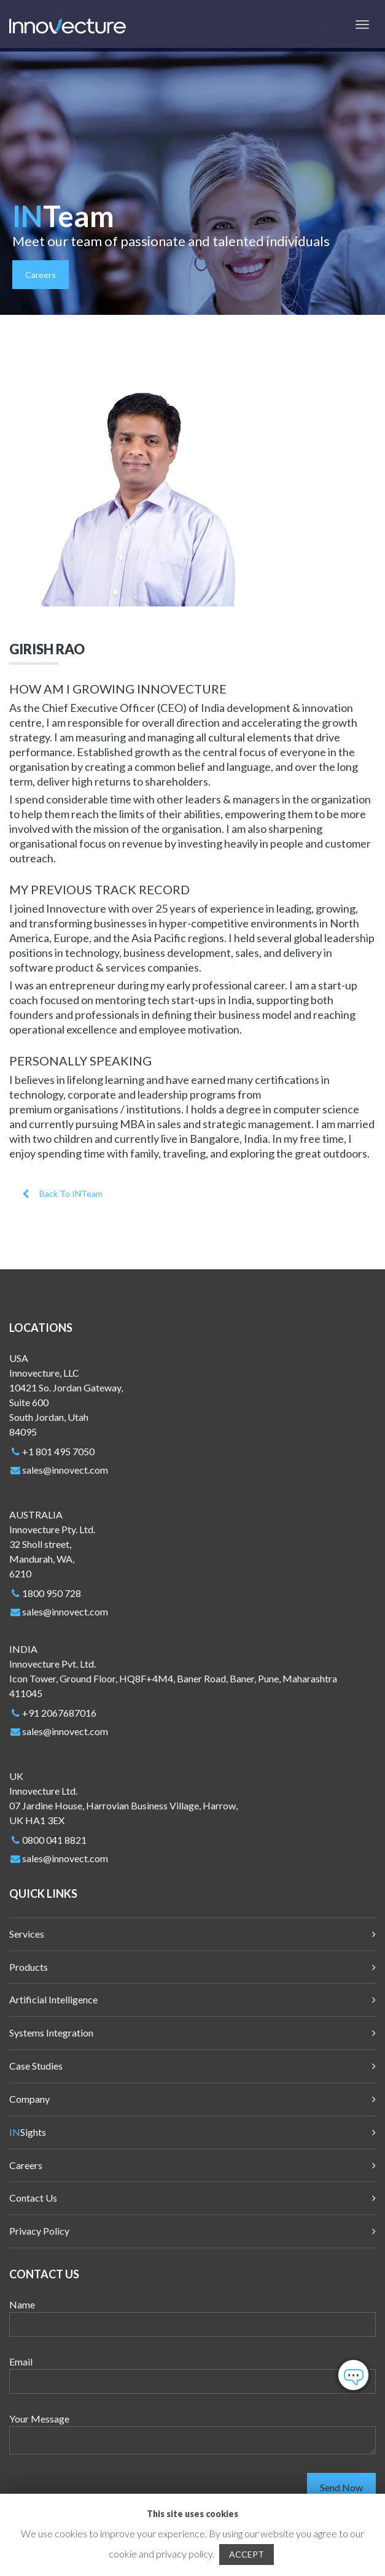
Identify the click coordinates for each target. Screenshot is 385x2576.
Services (26, 1934)
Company (29, 2099)
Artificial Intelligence (53, 1999)
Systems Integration (51, 2032)
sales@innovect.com (65, 1470)
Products (28, 1967)
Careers (40, 274)
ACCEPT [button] (246, 2554)
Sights (27, 2132)
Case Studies (36, 2065)
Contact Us (33, 2197)
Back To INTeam (62, 1193)
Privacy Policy (39, 2231)
